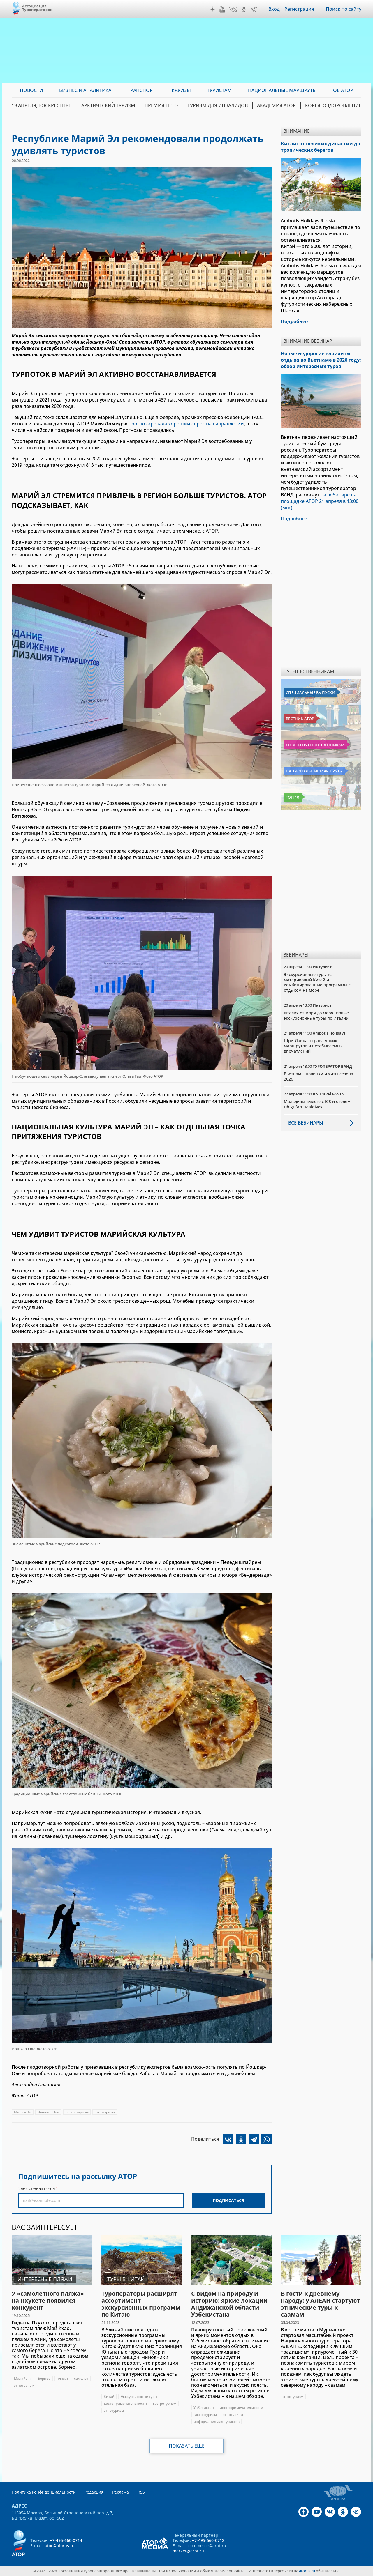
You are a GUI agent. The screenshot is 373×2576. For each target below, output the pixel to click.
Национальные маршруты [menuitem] (282, 90)
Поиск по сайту (343, 9)
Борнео (44, 2378)
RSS (141, 2492)
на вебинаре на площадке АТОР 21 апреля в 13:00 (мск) (319, 501)
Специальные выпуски (310, 692)
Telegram (254, 9)
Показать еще (187, 2446)
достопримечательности (125, 2403)
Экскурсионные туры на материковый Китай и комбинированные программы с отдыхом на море (317, 982)
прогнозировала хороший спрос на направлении (186, 423)
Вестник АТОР (300, 718)
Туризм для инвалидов (217, 105)
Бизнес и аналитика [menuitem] (85, 90)
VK (233, 9)
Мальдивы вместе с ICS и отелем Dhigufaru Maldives (317, 1104)
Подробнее (294, 518)
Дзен (212, 9)
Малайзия (23, 2378)
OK (244, 9)
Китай (109, 2396)
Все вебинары (305, 1123)
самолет (81, 2378)
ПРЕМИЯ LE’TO (161, 105)
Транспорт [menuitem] (141, 90)
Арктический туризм (108, 105)
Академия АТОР (276, 105)
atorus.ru (307, 2570)
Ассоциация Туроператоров (37, 7)
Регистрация (299, 9)
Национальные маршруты (314, 771)
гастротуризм (77, 2112)
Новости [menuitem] (31, 90)
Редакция (94, 2492)
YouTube (222, 9)
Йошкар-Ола (48, 2112)
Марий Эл (22, 2112)
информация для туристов (216, 2421)
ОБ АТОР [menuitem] (343, 90)
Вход (274, 9)
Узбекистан (203, 2407)
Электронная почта (36, 2188)
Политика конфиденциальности (44, 2492)
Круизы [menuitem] (181, 90)
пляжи (62, 2378)
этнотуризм (105, 2112)
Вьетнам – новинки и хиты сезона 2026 (318, 1076)
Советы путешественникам (315, 744)
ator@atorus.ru (60, 2545)
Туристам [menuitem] (219, 90)
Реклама (120, 2492)
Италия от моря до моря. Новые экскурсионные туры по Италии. (317, 1015)
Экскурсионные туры (139, 2396)
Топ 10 (292, 797)
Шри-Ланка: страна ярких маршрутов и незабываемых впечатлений (313, 1046)
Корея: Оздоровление (333, 105)
